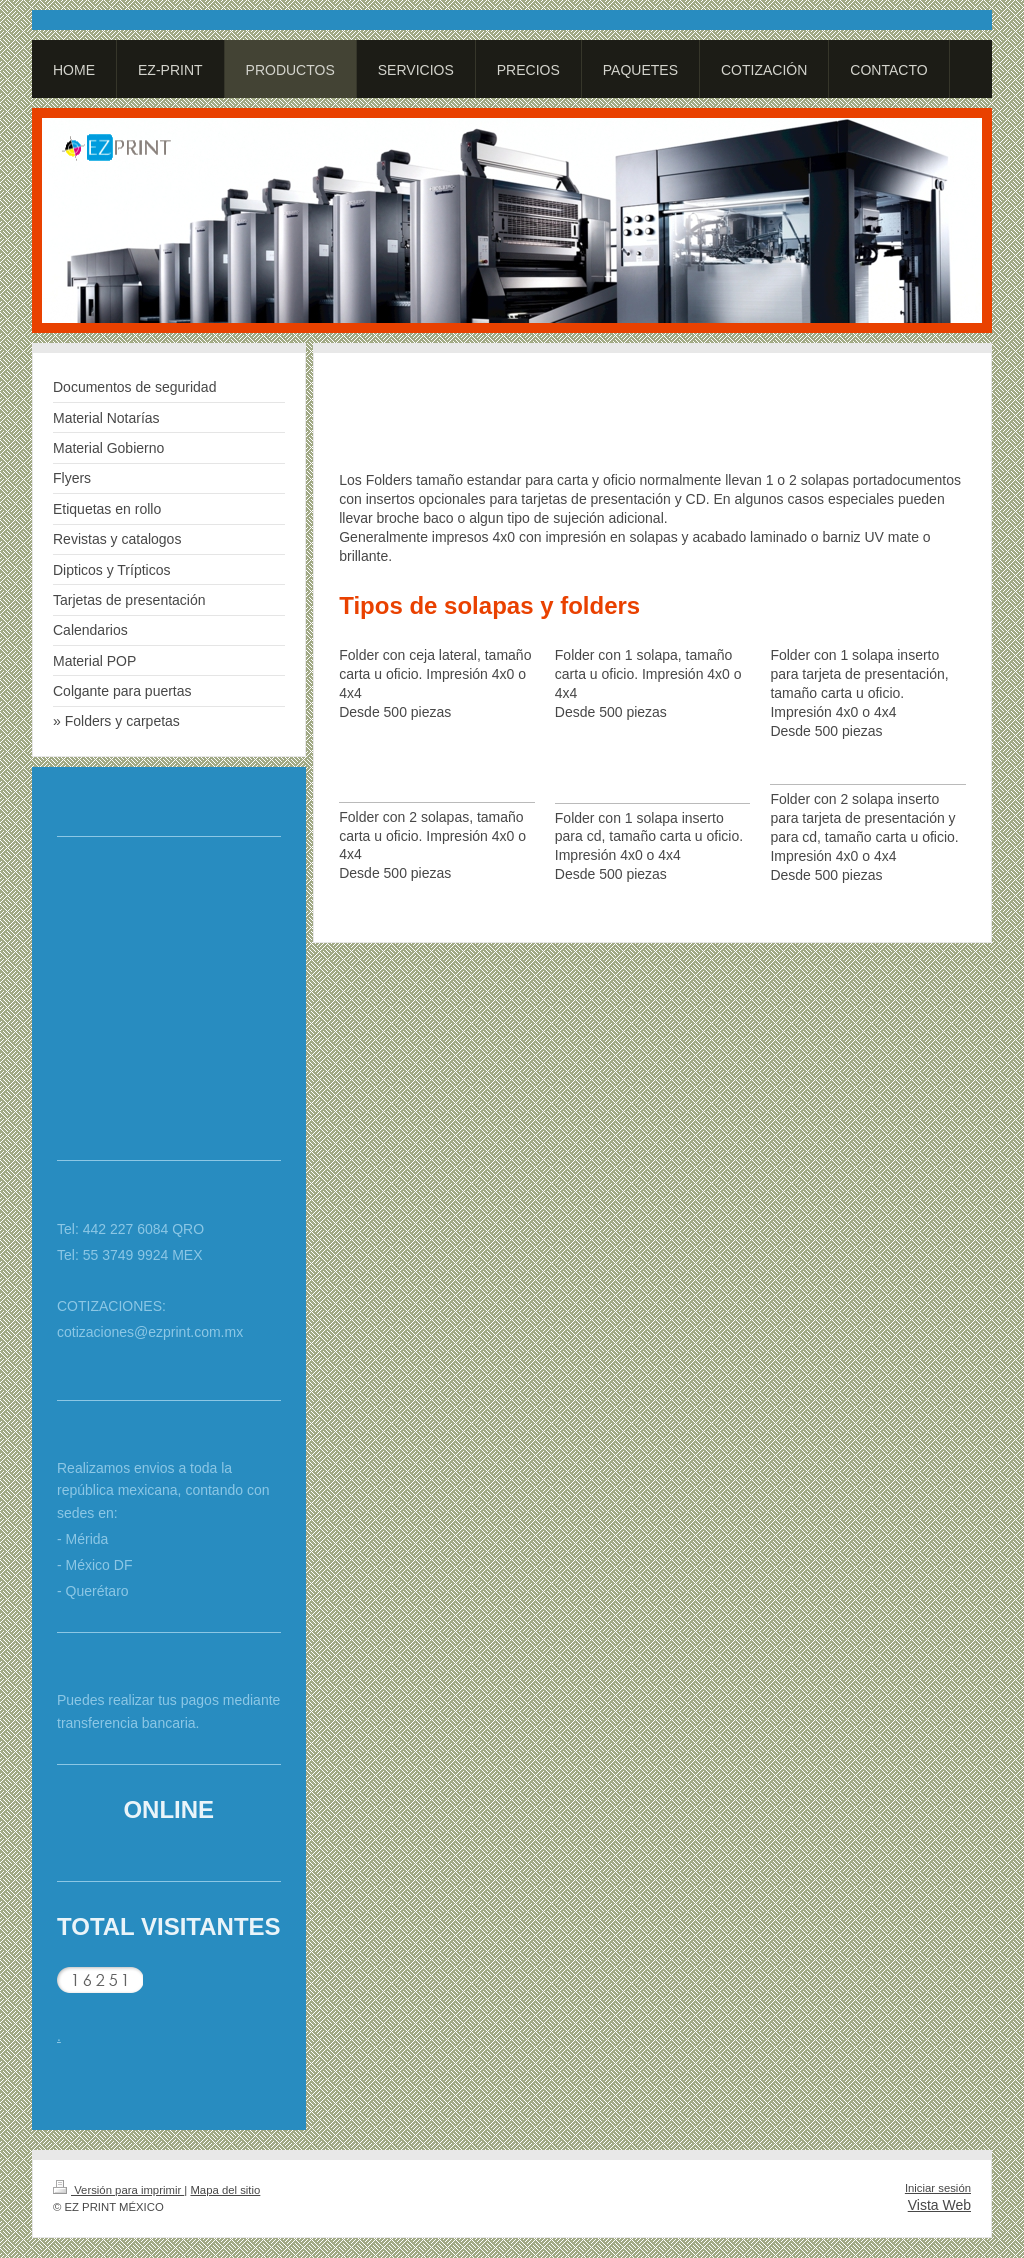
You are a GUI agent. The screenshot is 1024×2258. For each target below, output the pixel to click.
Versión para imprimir (118, 2190)
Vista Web (939, 2205)
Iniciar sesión (938, 2188)
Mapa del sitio (225, 2190)
